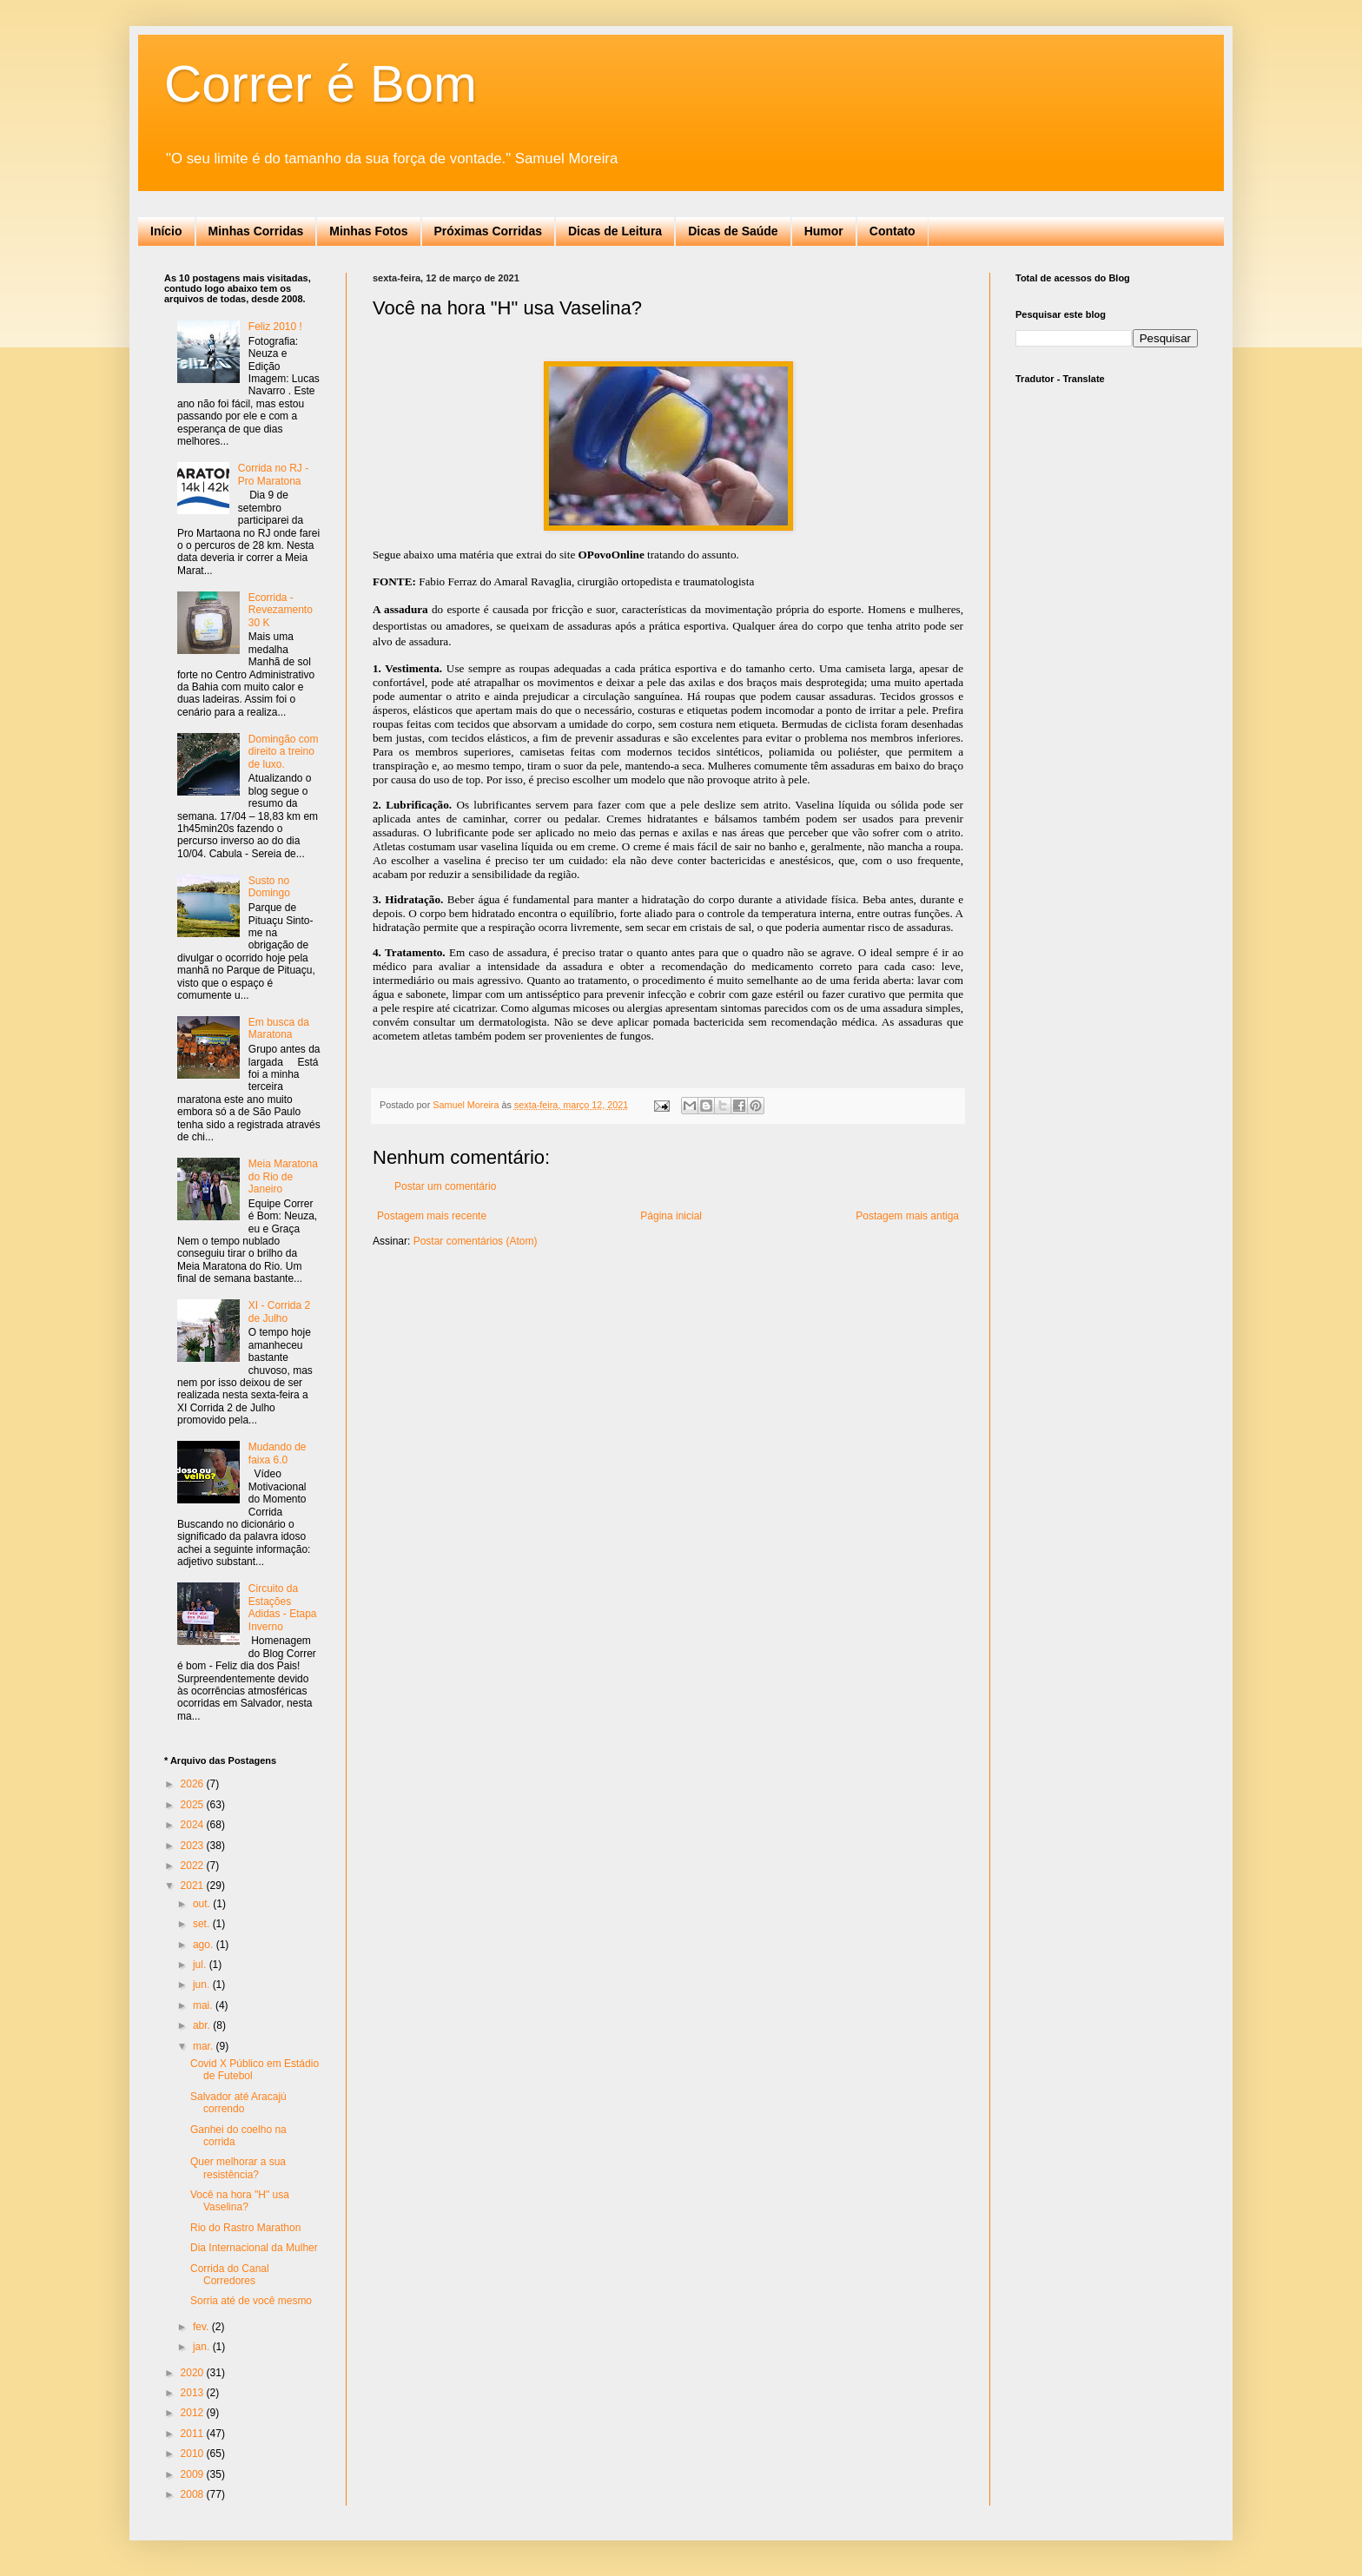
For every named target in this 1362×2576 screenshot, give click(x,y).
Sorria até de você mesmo (251, 2301)
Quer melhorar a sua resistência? (238, 2168)
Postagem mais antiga (907, 1216)
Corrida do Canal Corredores (229, 2274)
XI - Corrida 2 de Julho (279, 1311)
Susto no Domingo (269, 887)
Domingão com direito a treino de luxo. (283, 751)
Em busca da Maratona (278, 1028)
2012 (194, 2413)
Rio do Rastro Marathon (245, 2228)
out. (203, 1904)
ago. (204, 1945)
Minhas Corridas (256, 231)
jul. (201, 1964)
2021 (194, 1885)
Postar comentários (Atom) (475, 1241)
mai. (204, 2005)
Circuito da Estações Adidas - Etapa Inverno (282, 1607)
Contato (892, 231)
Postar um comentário (445, 1186)
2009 (194, 2474)
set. (203, 1924)
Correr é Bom (320, 84)
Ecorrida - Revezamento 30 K (280, 610)
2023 (194, 1846)
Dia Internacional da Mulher (254, 2248)
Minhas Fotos (368, 231)
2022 (194, 1865)
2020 (194, 2373)
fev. (202, 2327)
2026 (194, 1784)
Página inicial (671, 1216)
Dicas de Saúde (733, 231)
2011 (194, 2433)
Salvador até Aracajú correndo (238, 2103)
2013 (194, 2393)
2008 (194, 2494)
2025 (194, 1805)
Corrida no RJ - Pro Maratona (273, 474)
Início (166, 231)
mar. (204, 2046)
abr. (203, 2025)
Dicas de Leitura (615, 231)
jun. (203, 1984)
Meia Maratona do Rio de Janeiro (283, 1176)
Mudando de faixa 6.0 (277, 1453)
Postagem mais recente (431, 1216)
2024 (194, 1825)
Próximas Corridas (488, 231)
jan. (203, 2347)
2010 (194, 2453)
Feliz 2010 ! (275, 326)
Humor (823, 231)
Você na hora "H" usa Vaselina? (239, 2201)
